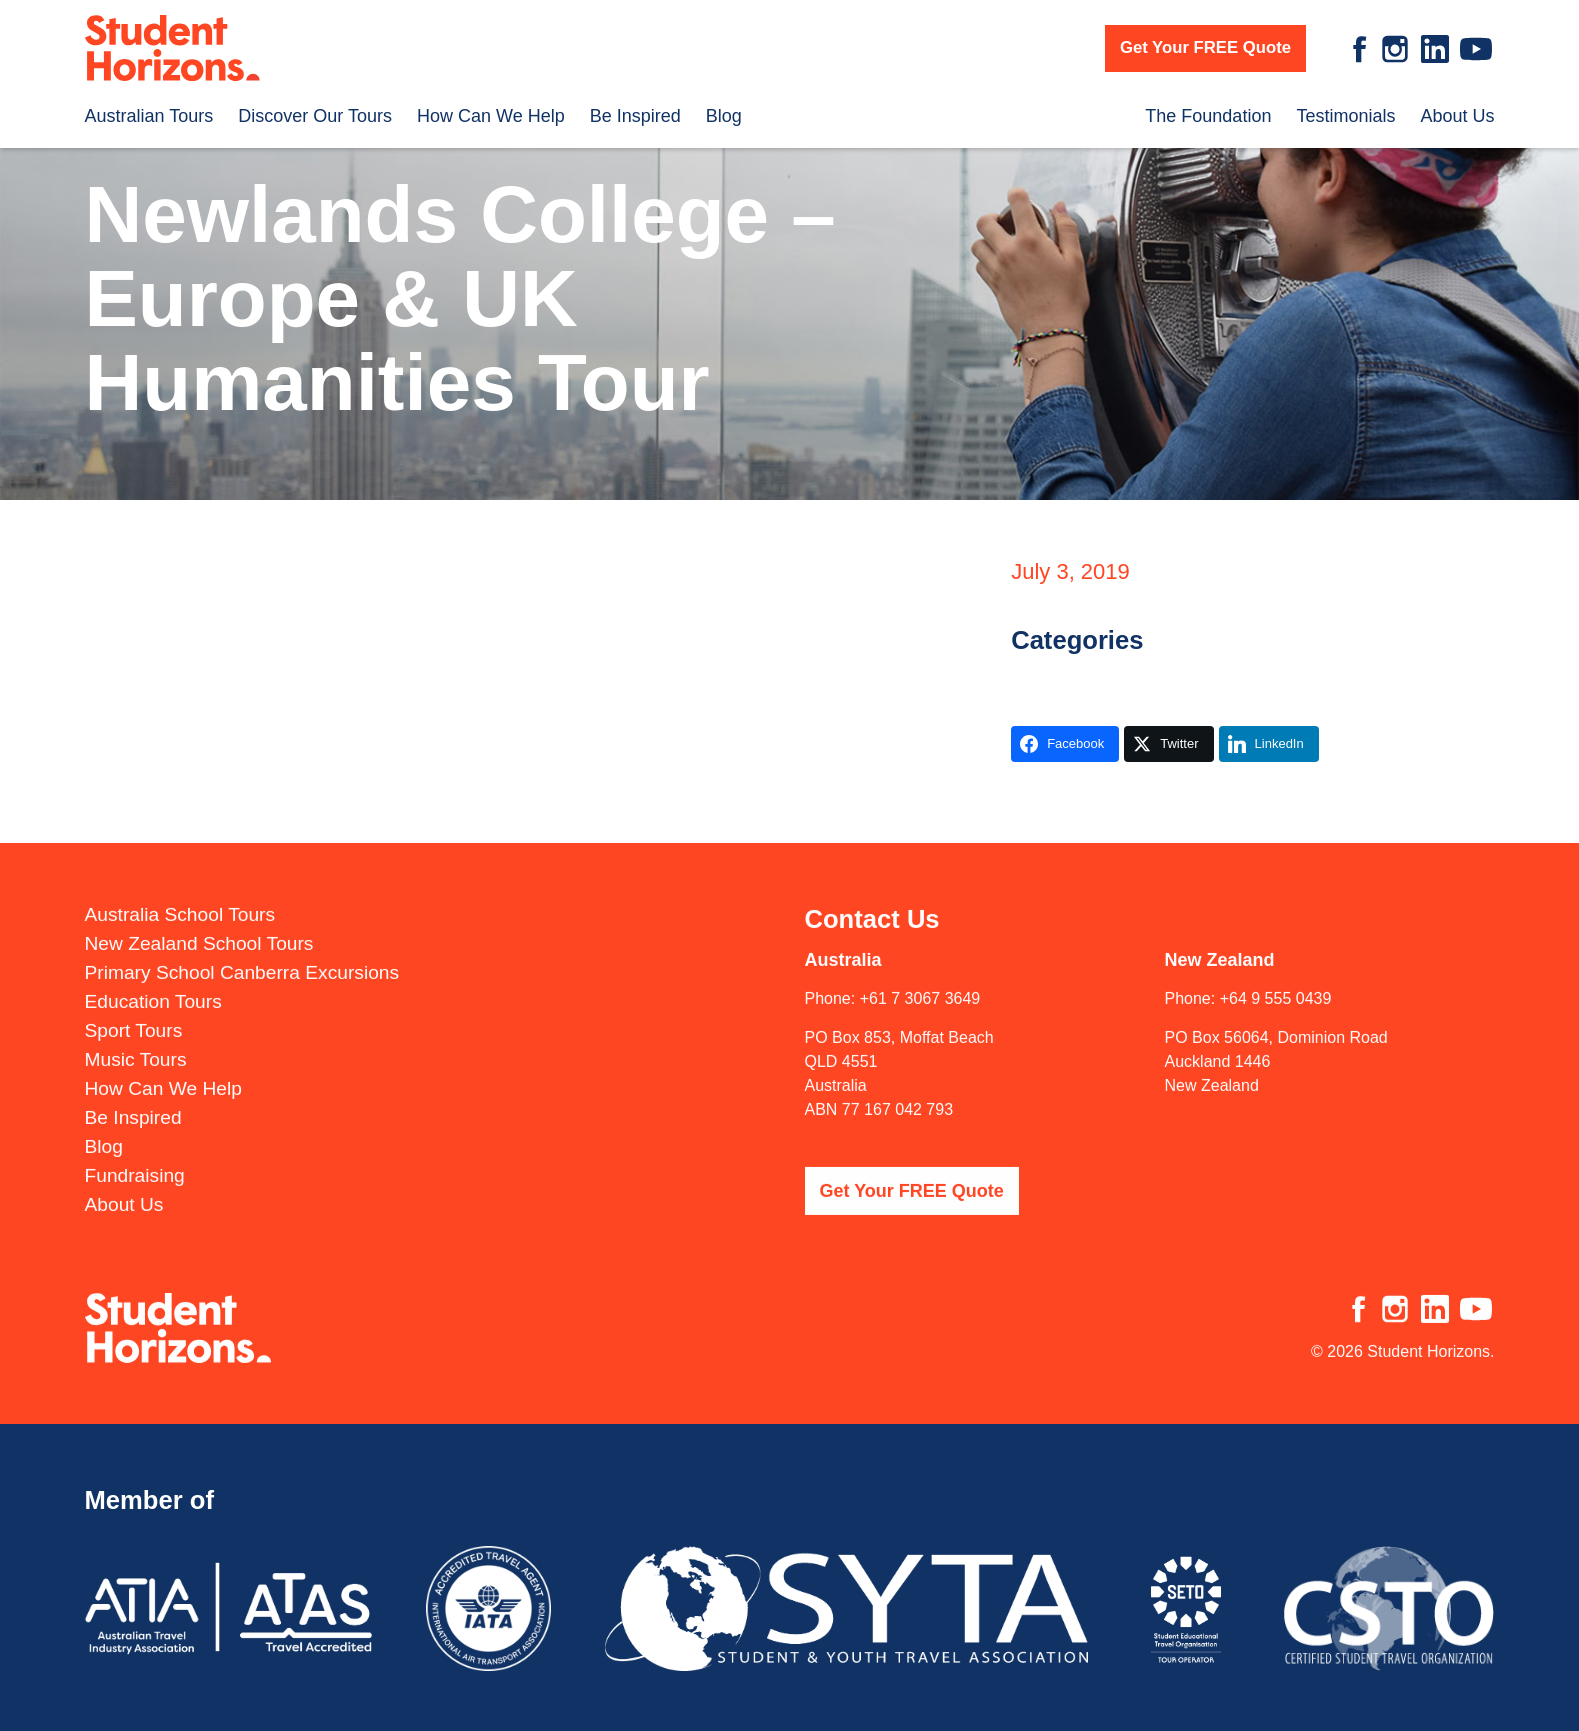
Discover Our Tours (315, 116)
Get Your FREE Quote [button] (1205, 47)
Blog (724, 116)
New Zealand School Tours (199, 931)
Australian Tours (149, 116)
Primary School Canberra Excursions (242, 960)
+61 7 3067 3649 (920, 986)
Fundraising (135, 1163)
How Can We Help (491, 116)
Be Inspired (635, 116)
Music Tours (136, 1047)
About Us (1457, 116)
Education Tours (153, 989)
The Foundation (1208, 116)
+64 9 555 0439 (1276, 986)
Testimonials (1345, 116)
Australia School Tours (180, 902)
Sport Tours (134, 1018)
